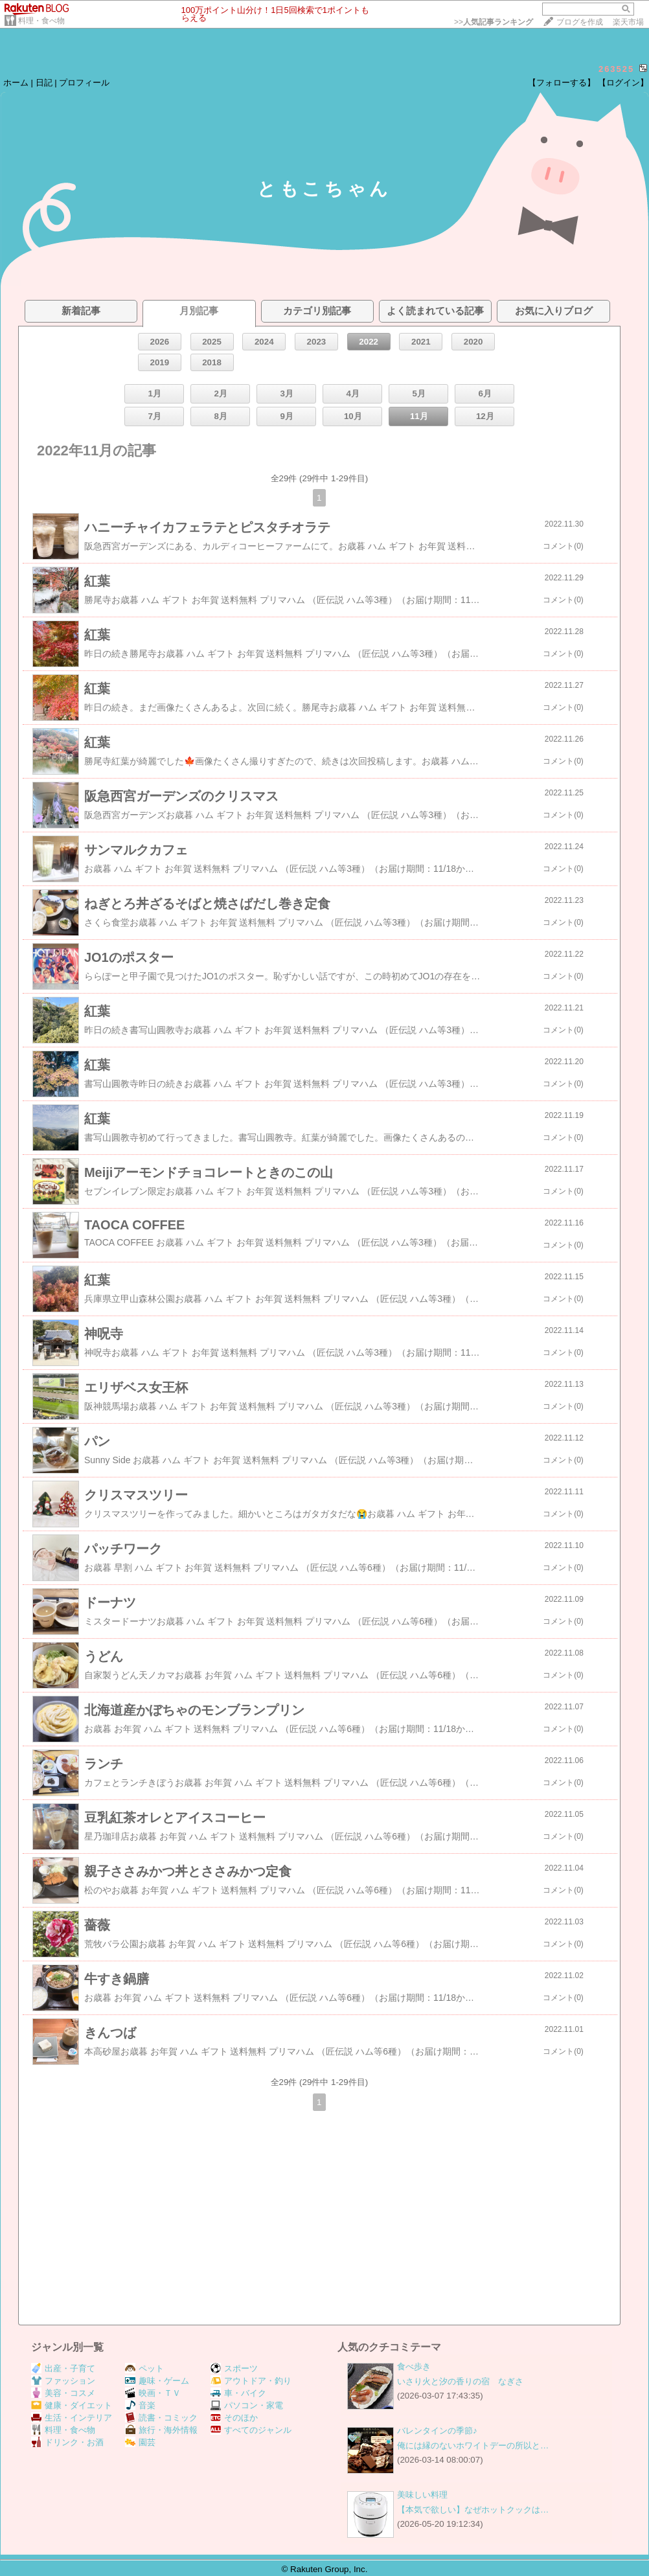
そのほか (234, 2417)
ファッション (63, 2381)
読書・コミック (161, 2417)
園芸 (140, 2442)
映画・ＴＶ (153, 2393)
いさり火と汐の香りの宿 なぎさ (460, 2381)
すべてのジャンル (251, 2430)
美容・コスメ (63, 2393)
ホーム (15, 82)
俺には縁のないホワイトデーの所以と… (473, 2445)
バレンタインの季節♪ (437, 2430)
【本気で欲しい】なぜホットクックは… (473, 2509)
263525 (616, 69)
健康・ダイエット (71, 2405)
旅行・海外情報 (161, 2430)
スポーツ (234, 2368)
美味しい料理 (422, 2495)
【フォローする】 (561, 82)
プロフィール (84, 82)
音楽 (140, 2405)
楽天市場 (628, 22)
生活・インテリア (71, 2417)
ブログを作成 (579, 22)
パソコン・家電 (247, 2405)
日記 (44, 82)
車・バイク (238, 2393)
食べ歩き (414, 2366)
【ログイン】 (623, 82)
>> (493, 22)
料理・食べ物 (41, 20)
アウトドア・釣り (251, 2381)
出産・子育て (63, 2368)
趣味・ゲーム (157, 2381)
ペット (144, 2368)
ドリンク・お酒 (67, 2442)
